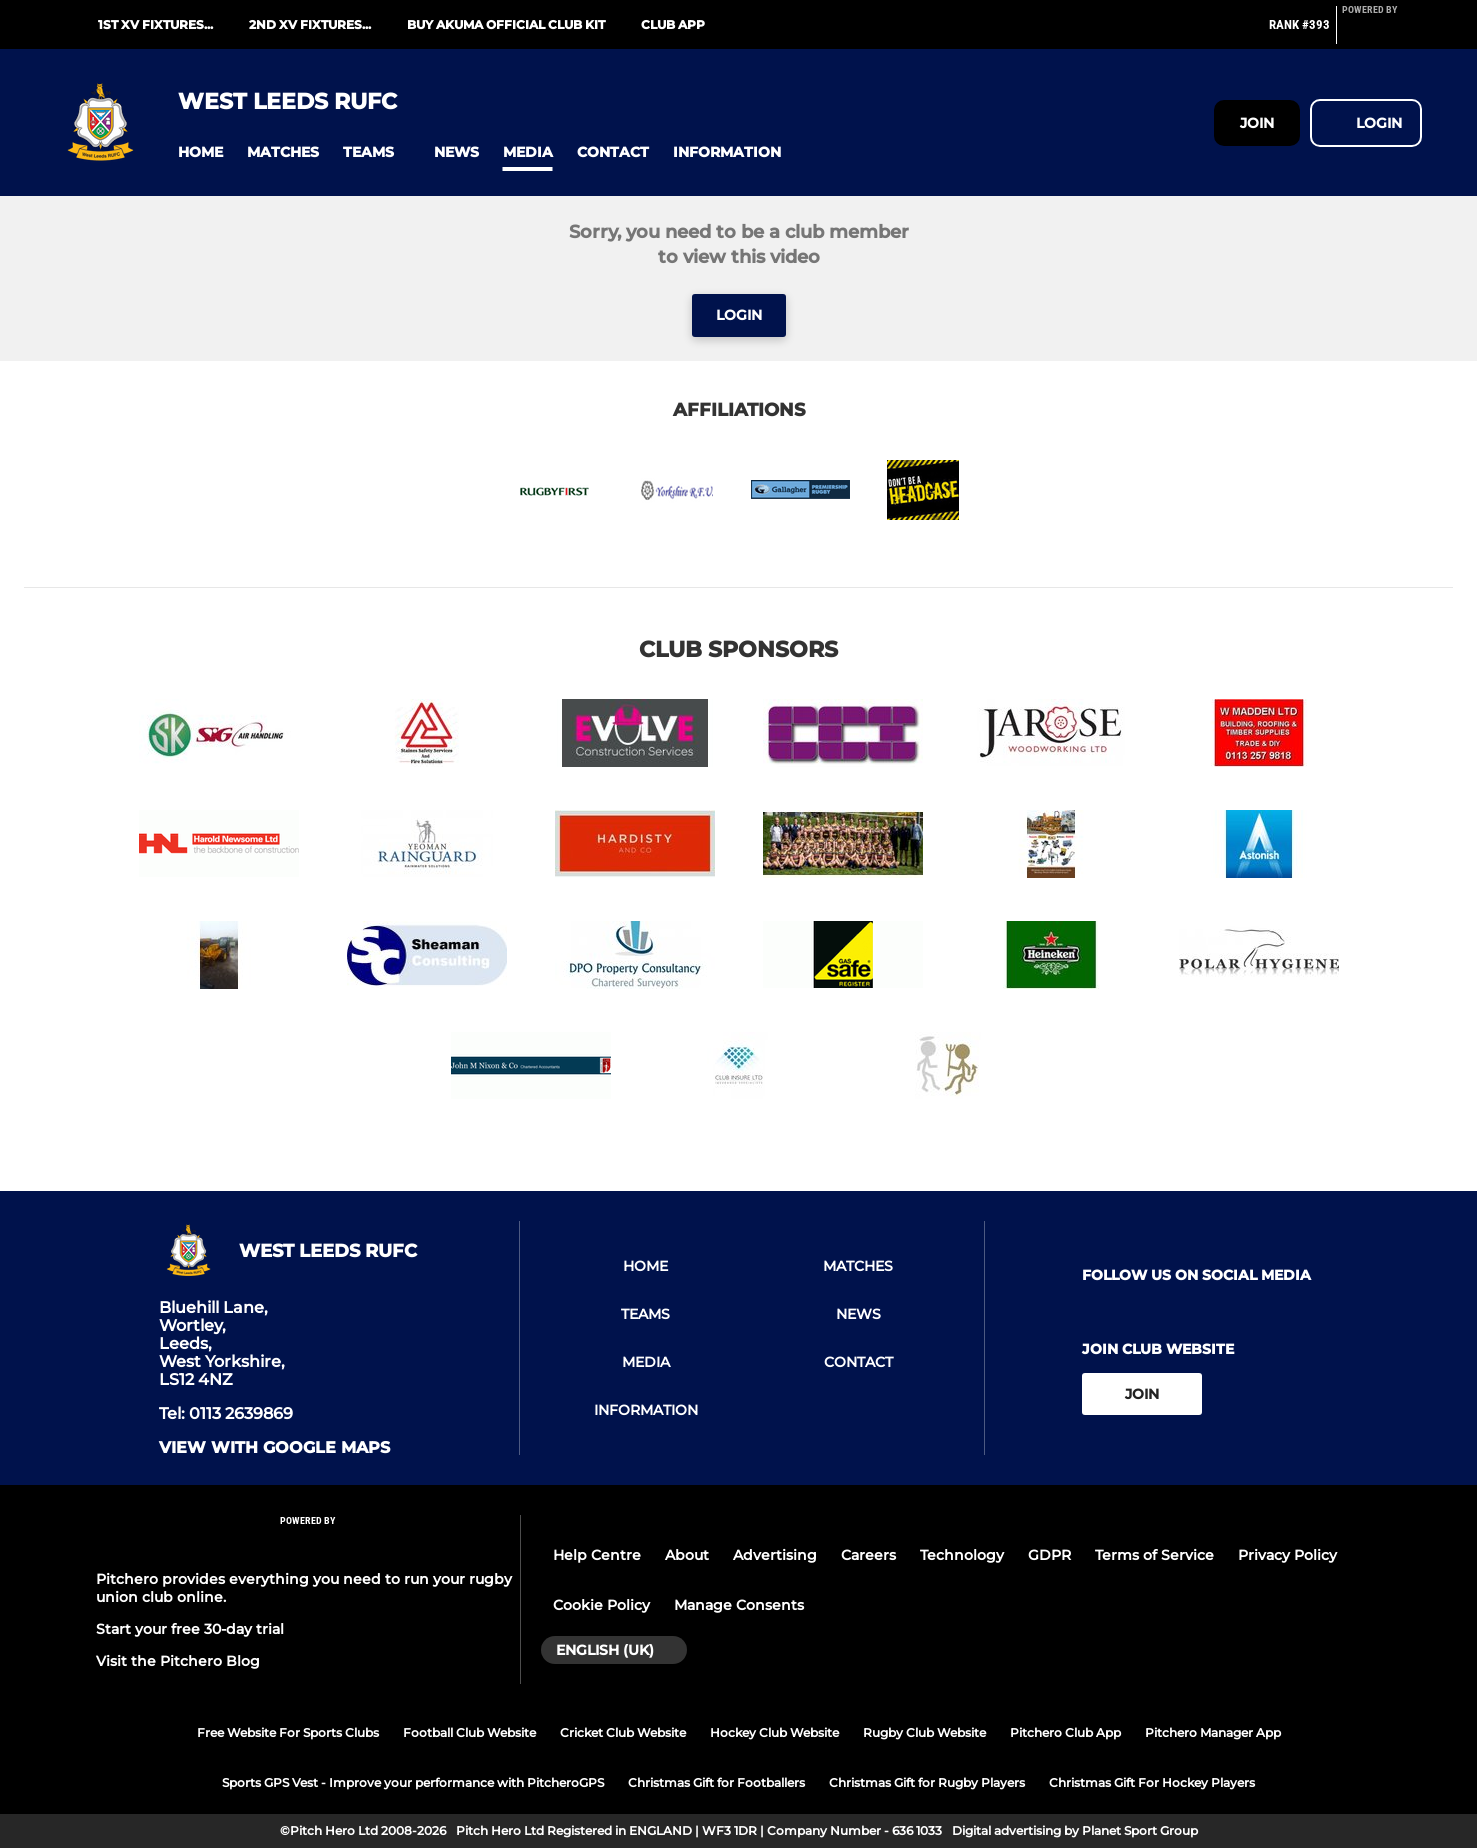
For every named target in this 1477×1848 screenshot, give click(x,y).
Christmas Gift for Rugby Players (927, 1782)
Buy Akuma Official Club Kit (506, 24)
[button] (200, 152)
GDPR (1049, 1555)
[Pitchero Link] (1382, 33)
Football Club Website (469, 1732)
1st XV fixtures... (155, 24)
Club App (673, 24)
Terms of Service (1154, 1555)
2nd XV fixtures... (310, 24)
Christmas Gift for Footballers (716, 1782)
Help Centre (597, 1555)
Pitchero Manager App (1213, 1732)
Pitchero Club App (1065, 1732)
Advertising (775, 1555)
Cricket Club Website (623, 1732)
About (687, 1555)
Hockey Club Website (774, 1732)
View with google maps (274, 1448)
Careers (868, 1555)
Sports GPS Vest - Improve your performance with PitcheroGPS (413, 1782)
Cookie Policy (601, 1605)
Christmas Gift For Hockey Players (1152, 1782)
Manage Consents (739, 1605)
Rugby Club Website (924, 1732)
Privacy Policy (1287, 1555)
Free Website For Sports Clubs (288, 1732)
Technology (962, 1555)
